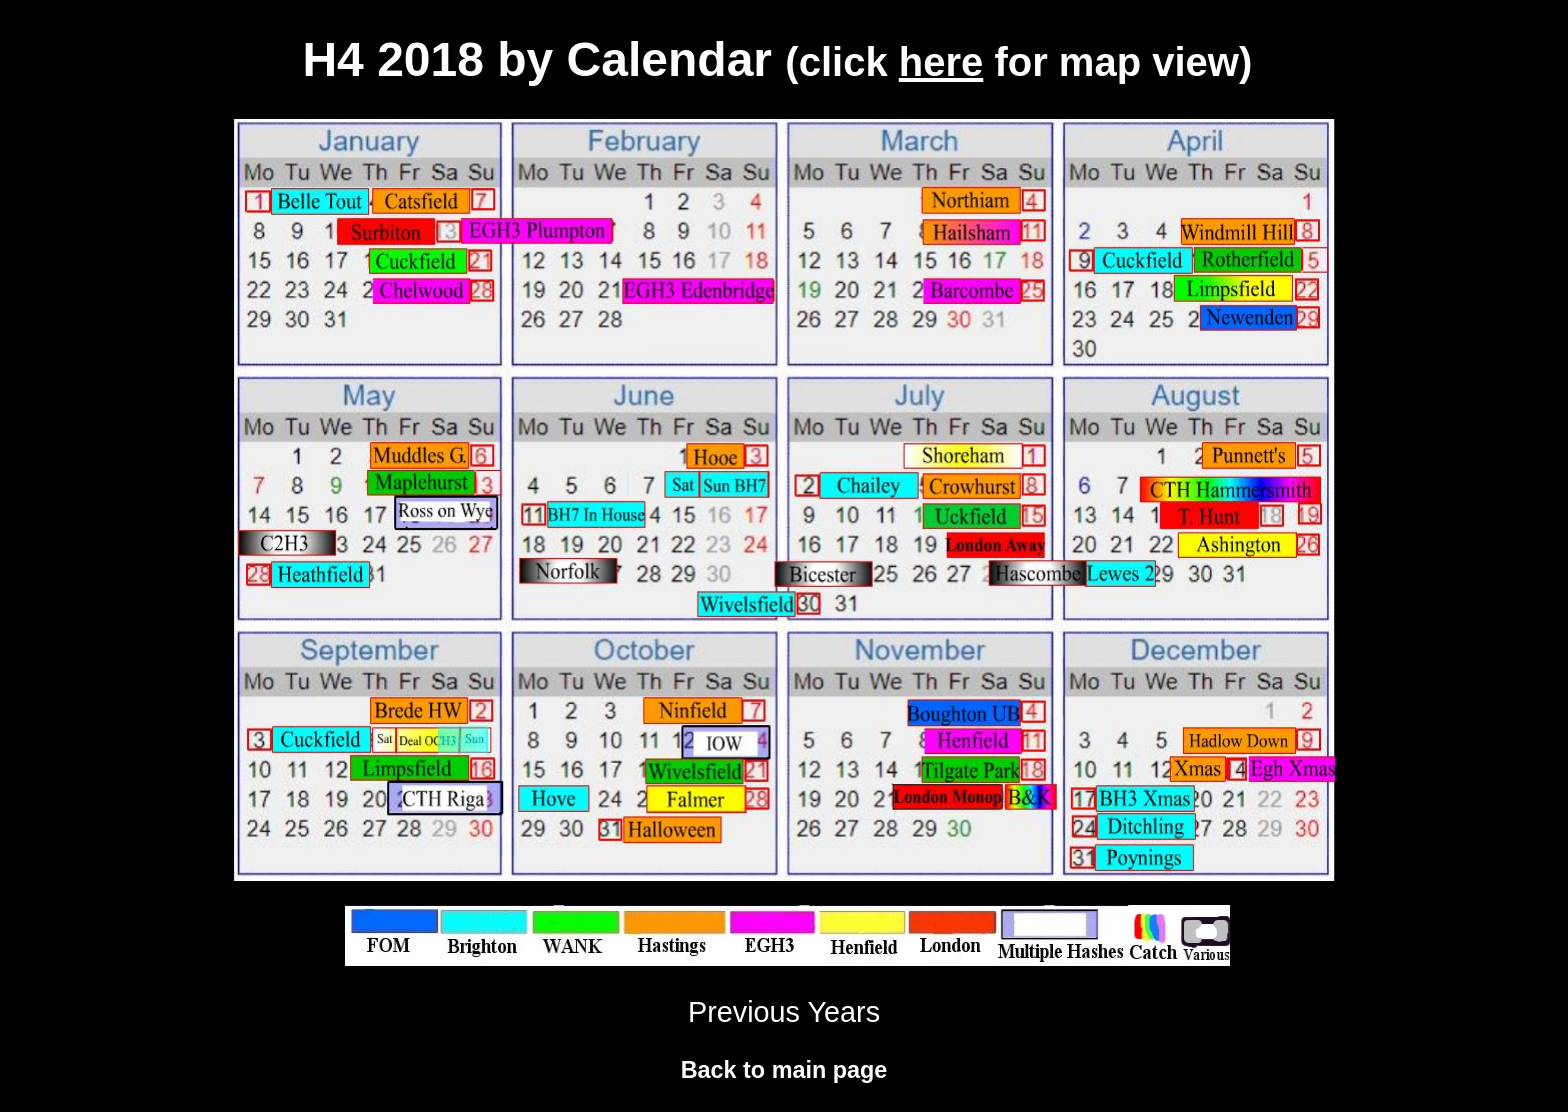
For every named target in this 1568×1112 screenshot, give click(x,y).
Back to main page (784, 1070)
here (941, 62)
